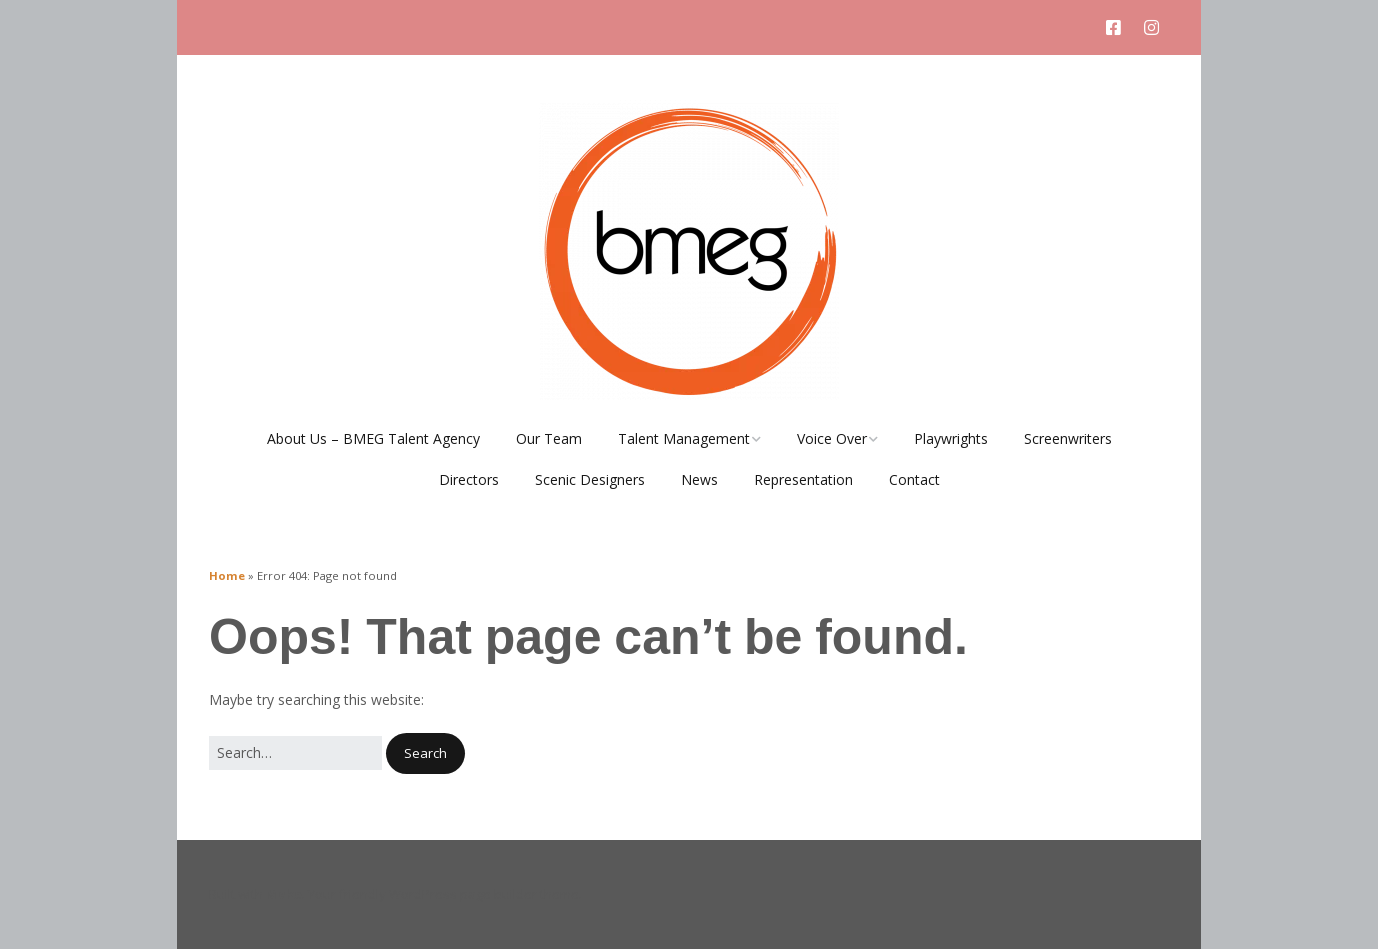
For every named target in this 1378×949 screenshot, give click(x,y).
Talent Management (684, 438)
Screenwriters (1068, 438)
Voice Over (832, 438)
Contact (914, 479)
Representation (803, 479)
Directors (469, 479)
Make (284, 894)
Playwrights (951, 438)
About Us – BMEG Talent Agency (373, 438)
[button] (425, 753)
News (699, 479)
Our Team (549, 438)
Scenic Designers (590, 479)
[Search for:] (295, 753)
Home (227, 575)
